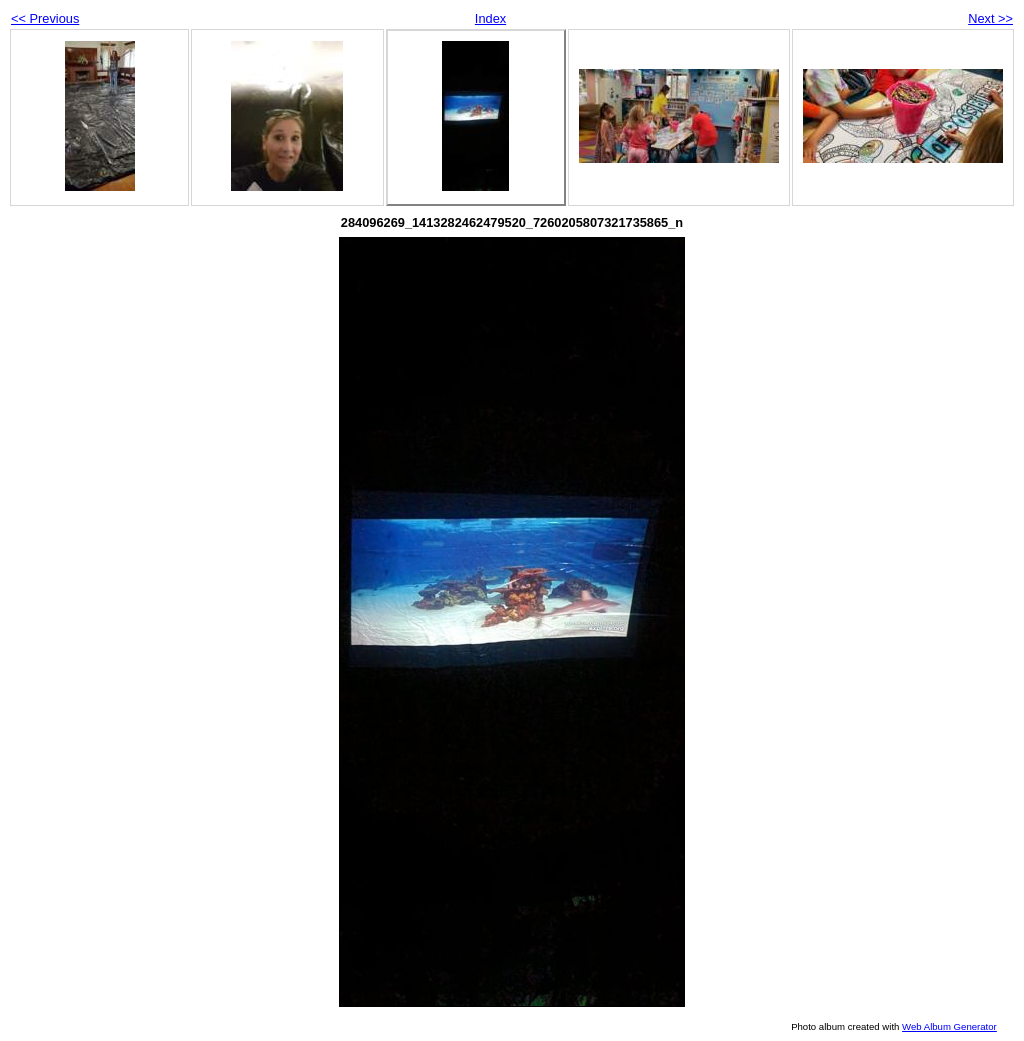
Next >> (990, 18)
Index (490, 18)
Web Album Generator (949, 1026)
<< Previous (45, 18)
